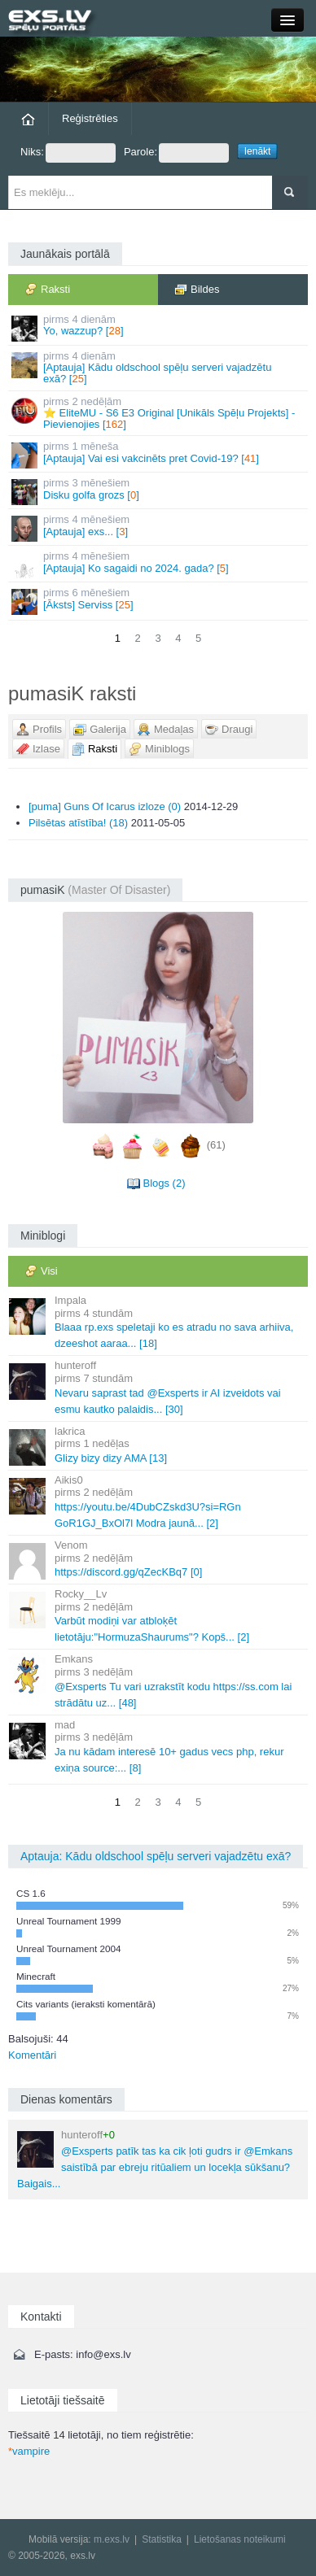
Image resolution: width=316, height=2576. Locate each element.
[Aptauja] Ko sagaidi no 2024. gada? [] (159, 564)
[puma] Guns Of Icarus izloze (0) (105, 806)
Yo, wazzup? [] (159, 327)
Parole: (176, 153)
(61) (216, 1146)
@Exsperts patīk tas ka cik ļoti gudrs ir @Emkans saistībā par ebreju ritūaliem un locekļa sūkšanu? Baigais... (154, 2159)
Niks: (68, 153)
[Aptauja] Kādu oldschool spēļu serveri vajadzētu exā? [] (159, 368)
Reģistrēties (90, 118)
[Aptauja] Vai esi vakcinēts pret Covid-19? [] (159, 454)
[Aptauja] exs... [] (159, 527)
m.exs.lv (111, 2539)
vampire (29, 2451)
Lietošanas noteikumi (240, 2539)
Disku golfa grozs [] (159, 491)
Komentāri (32, 2055)
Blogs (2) (164, 1183)
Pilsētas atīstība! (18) (78, 823)
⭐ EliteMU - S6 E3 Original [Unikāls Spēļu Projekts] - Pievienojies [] (159, 413)
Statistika (162, 2539)
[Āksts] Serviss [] (159, 600)
